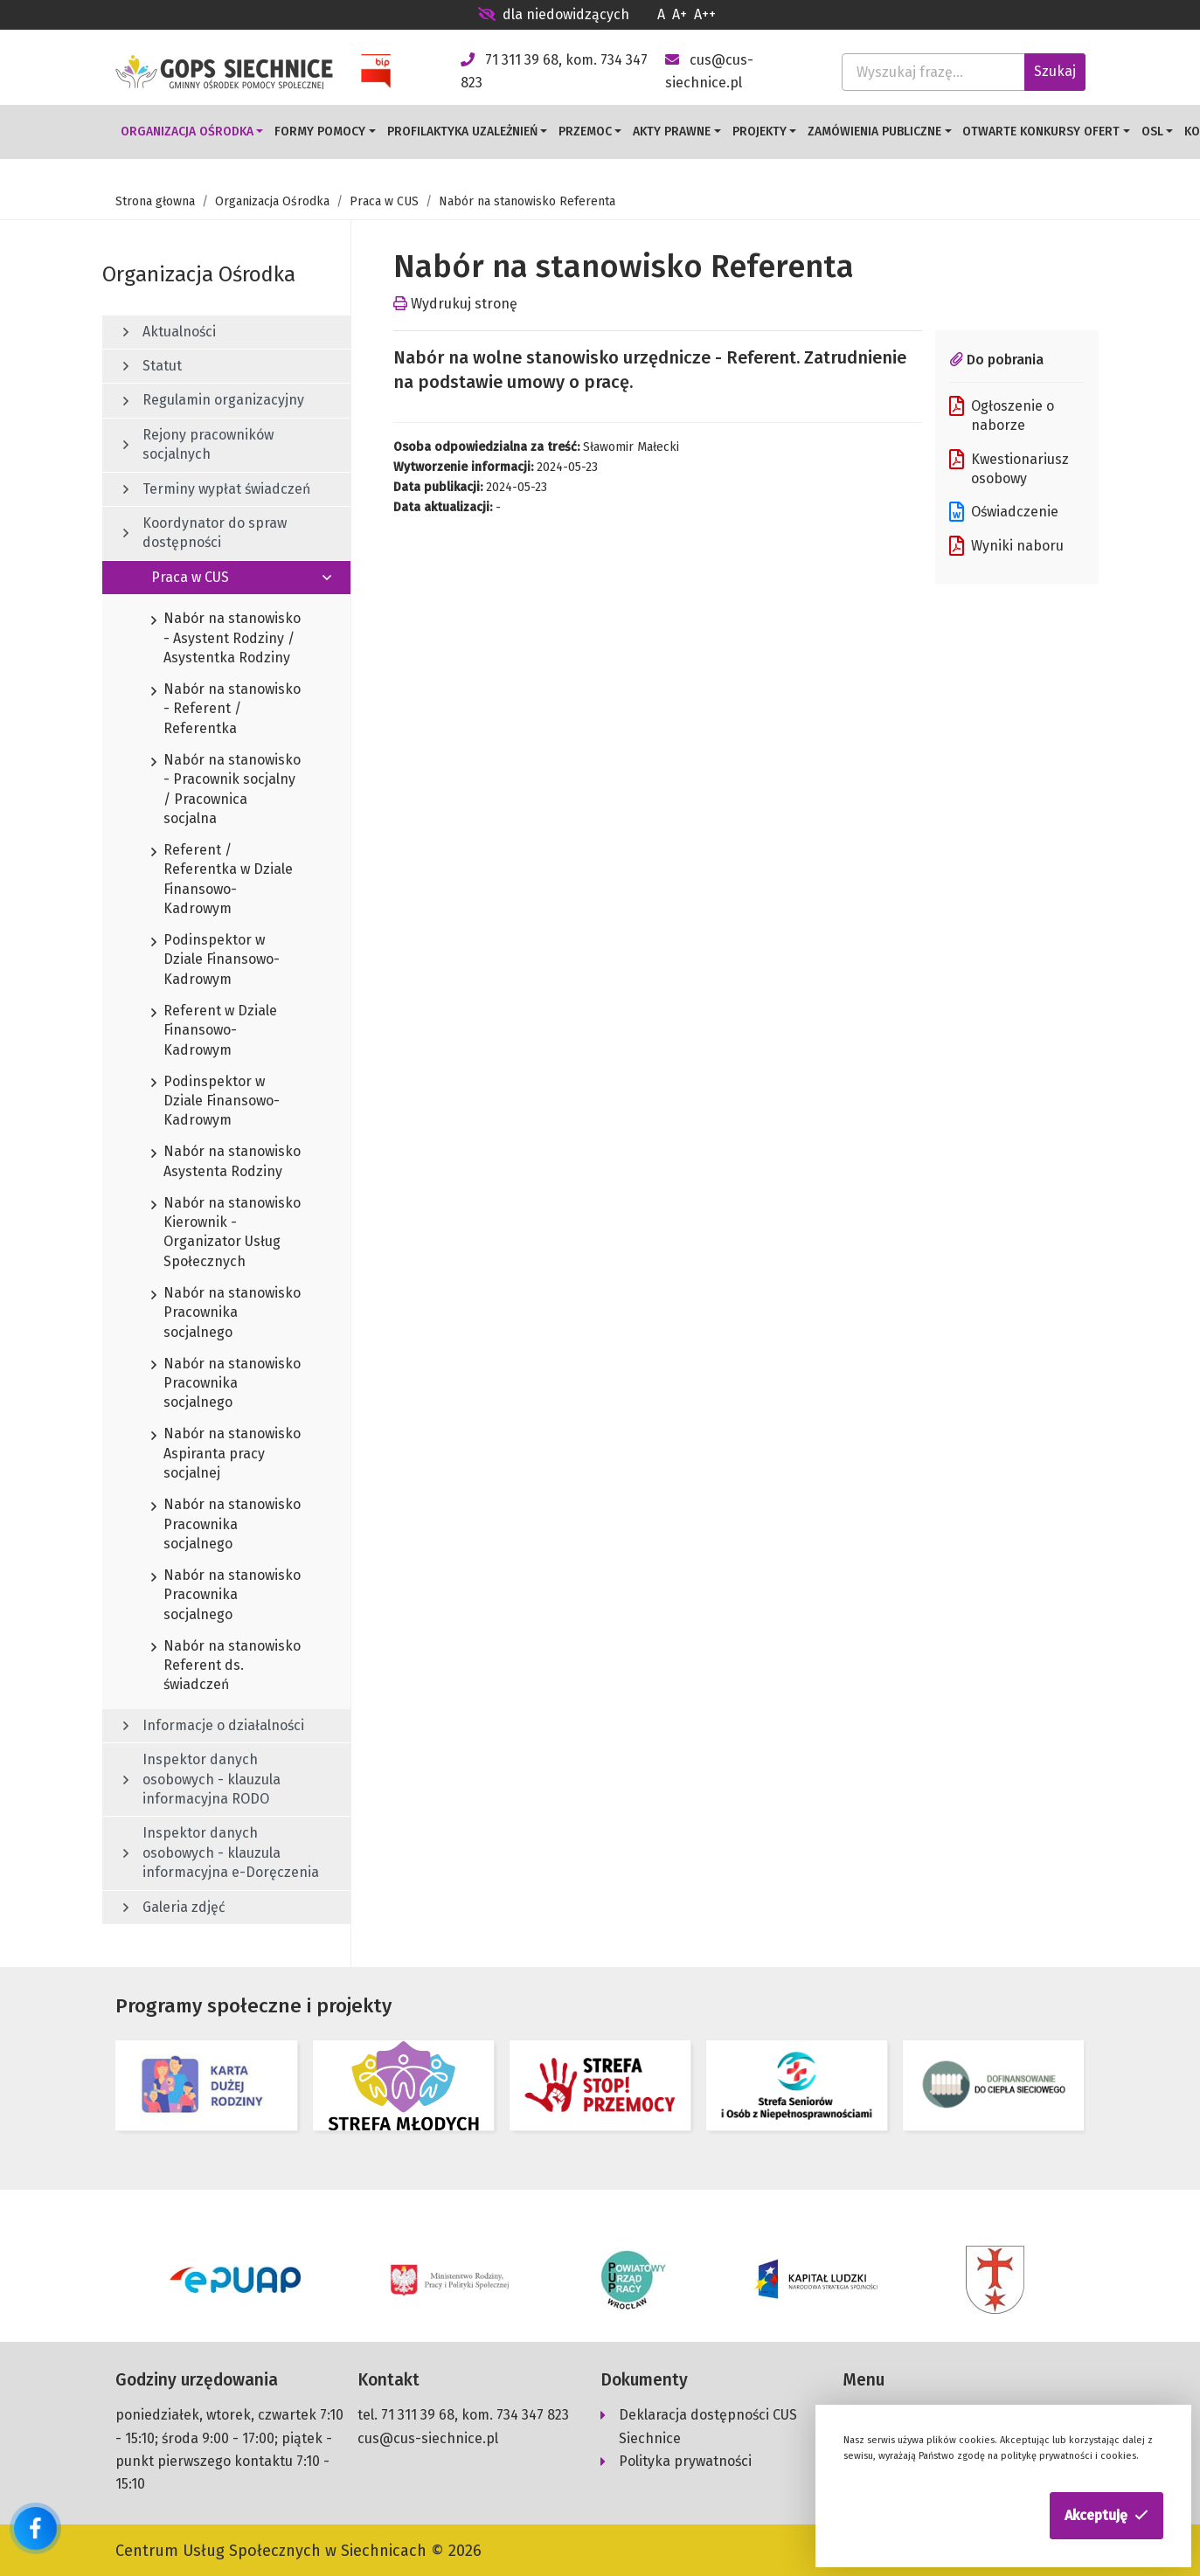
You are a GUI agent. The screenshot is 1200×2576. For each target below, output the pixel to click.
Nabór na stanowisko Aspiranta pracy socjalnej (226, 1454)
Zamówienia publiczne (874, 131)
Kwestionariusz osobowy (1009, 468)
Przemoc (585, 131)
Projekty (759, 131)
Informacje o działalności (213, 1725)
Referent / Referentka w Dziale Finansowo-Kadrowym (222, 880)
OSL (1152, 131)
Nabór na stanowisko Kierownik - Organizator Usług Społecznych (226, 1233)
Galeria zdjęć (174, 1907)
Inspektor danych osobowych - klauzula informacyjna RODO (202, 1779)
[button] (1106, 2515)
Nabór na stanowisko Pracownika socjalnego (226, 1313)
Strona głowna (155, 201)
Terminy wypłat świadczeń (216, 489)
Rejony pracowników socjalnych (198, 444)
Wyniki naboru (1006, 546)
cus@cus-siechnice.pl (427, 2435)
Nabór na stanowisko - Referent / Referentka (226, 709)
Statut (152, 365)
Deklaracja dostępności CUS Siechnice (708, 2423)
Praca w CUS (384, 201)
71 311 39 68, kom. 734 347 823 (475, 2412)
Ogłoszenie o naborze (1001, 415)
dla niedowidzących (553, 14)
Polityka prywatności (685, 2458)
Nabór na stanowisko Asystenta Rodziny (226, 1162)
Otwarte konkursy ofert (1041, 131)
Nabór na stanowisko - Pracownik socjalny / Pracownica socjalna (226, 790)
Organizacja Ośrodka (187, 131)
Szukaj (1055, 71)
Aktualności (169, 331)
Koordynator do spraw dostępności (205, 533)
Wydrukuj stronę (455, 303)
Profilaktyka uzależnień (462, 131)
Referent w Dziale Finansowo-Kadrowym (214, 1031)
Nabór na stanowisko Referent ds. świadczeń (226, 1666)
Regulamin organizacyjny (213, 399)
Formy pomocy (319, 131)
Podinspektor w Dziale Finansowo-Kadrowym (215, 960)
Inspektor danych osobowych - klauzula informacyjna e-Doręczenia (221, 1852)
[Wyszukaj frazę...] (933, 71)
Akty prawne (672, 131)
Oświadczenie (1003, 512)
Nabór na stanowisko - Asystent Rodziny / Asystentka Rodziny (226, 639)
